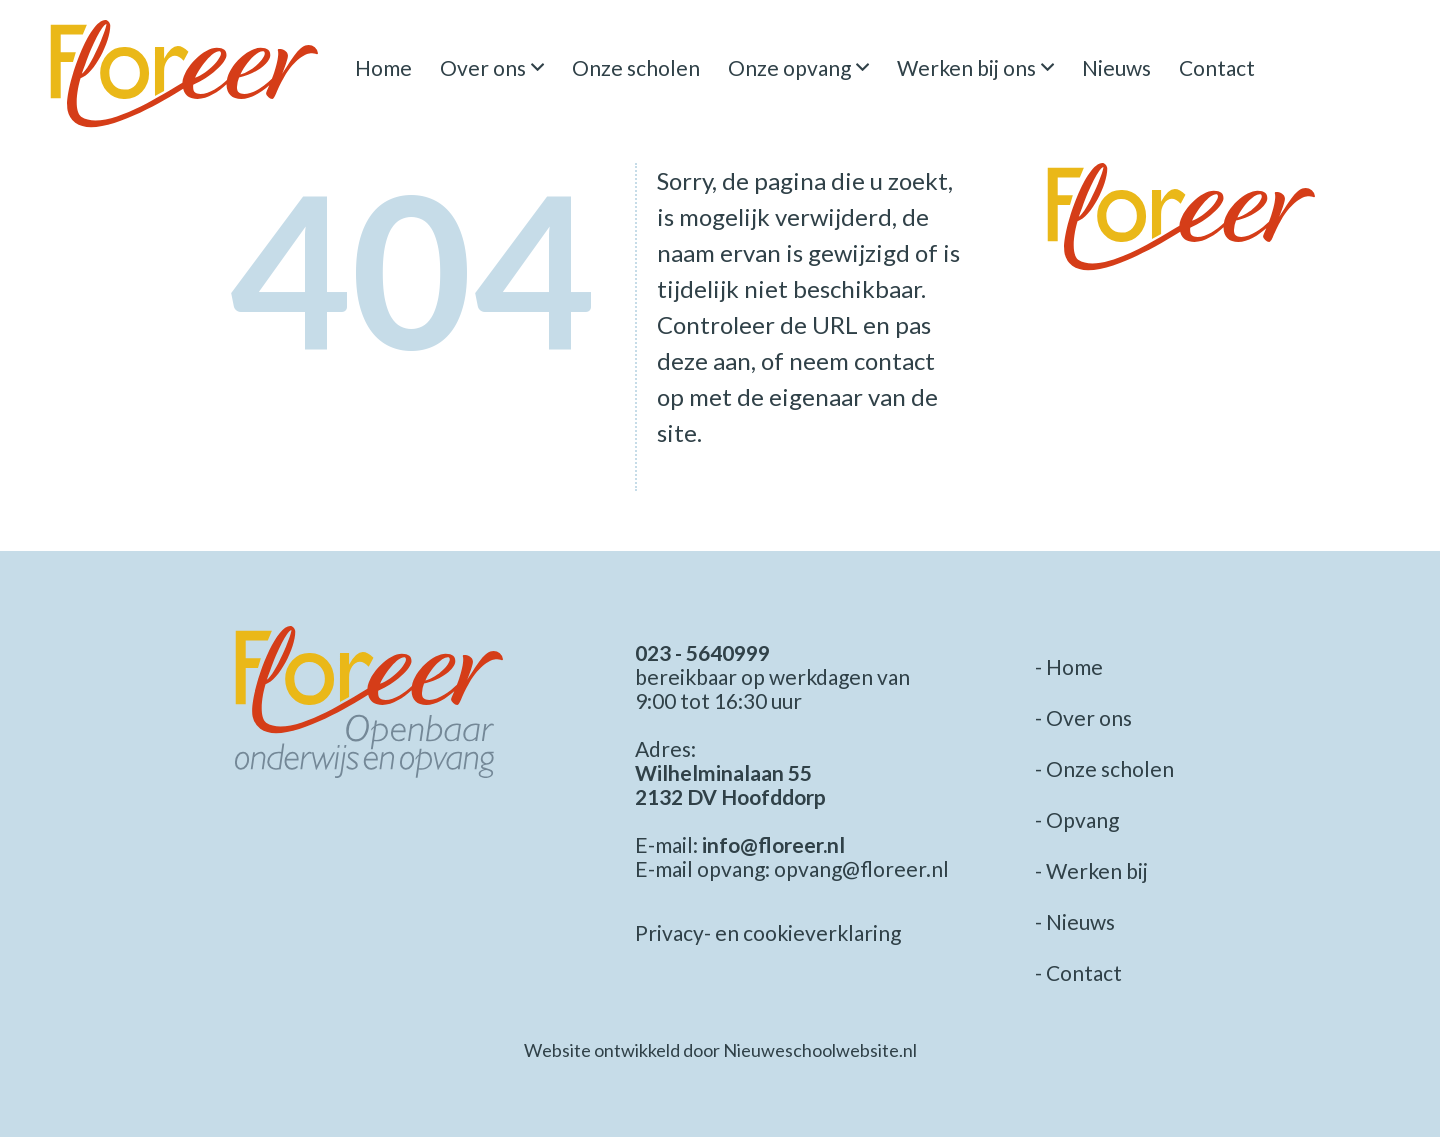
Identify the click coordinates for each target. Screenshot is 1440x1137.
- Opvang (1077, 819)
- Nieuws (1075, 921)
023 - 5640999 (702, 652)
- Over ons (1083, 717)
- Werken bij (1091, 870)
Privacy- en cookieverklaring (768, 932)
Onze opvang (789, 67)
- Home (1069, 666)
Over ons (483, 67)
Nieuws (1116, 67)
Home (383, 67)
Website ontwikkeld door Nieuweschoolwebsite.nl (720, 1050)
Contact (1217, 67)
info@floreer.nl (773, 844)
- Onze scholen (1104, 768)
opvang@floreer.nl (861, 868)
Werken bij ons (966, 67)
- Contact (1078, 972)
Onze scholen (636, 67)
